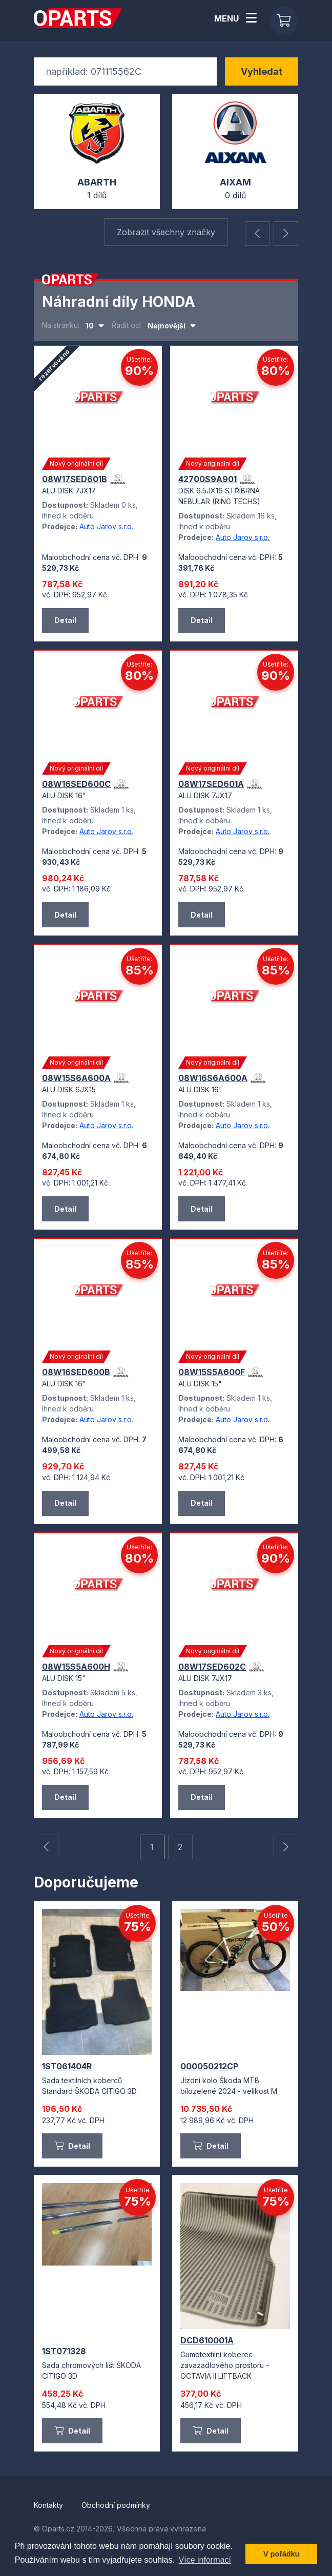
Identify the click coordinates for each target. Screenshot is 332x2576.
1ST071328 (64, 2352)
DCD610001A (207, 2341)
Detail (72, 2147)
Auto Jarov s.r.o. (106, 527)
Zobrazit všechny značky (166, 233)
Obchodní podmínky (115, 2506)
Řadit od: (126, 326)
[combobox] (95, 326)
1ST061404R (67, 2067)
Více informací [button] (205, 2560)
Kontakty (49, 2506)
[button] (257, 234)
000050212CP (209, 2067)
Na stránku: (60, 326)
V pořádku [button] (281, 2554)
